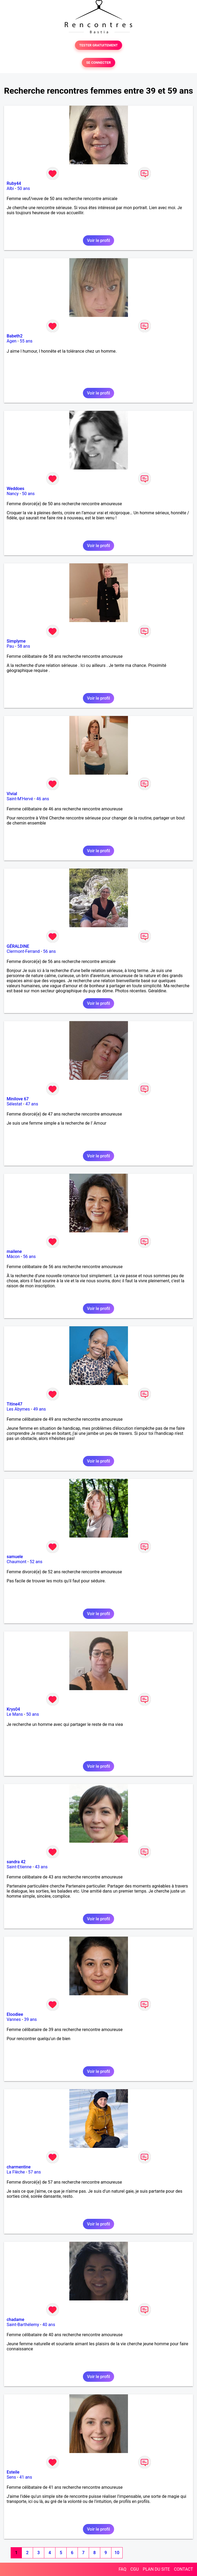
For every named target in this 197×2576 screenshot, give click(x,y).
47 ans (31, 1103)
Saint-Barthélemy (23, 2324)
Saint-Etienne (19, 1866)
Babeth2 (15, 336)
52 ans (36, 1561)
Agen (12, 341)
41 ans (25, 2477)
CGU (134, 2569)
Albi (10, 188)
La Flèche (16, 2172)
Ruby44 (14, 183)
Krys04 (13, 1709)
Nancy (13, 493)
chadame (15, 2319)
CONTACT (183, 2569)
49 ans (39, 1409)
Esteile (13, 2472)
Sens (11, 2477)
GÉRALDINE (18, 946)
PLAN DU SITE (156, 2569)
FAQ (122, 2569)
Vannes (14, 2019)
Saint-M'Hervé (20, 798)
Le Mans (15, 1714)
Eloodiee (15, 2014)
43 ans (41, 1866)
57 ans (34, 2172)
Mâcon (13, 1256)
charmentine (19, 2166)
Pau (10, 646)
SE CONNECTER (98, 63)
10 (116, 2552)
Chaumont (16, 1561)
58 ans (23, 646)
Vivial (12, 793)
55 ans (26, 341)
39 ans (30, 2019)
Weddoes (15, 488)
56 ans (49, 951)
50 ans (23, 188)
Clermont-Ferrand (23, 951)
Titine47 (14, 1404)
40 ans (48, 2324)
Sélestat (14, 1103)
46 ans (42, 798)
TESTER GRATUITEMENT (98, 45)
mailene (14, 1251)
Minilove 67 (18, 1098)
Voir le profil (98, 240)
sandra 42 (16, 1861)
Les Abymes (18, 1409)
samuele (15, 1556)
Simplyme (16, 641)
